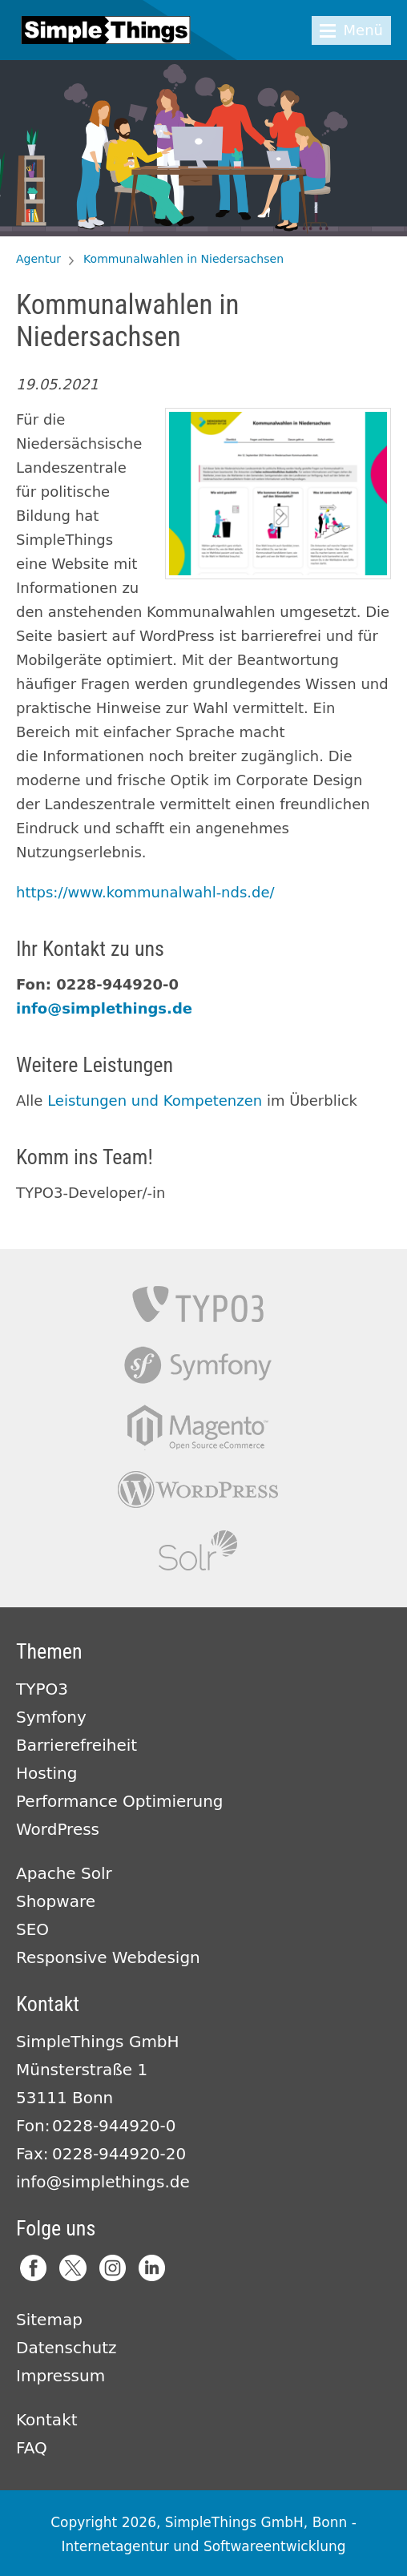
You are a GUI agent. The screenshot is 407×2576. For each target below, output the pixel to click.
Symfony (198, 1366)
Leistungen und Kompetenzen (154, 1100)
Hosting (46, 1773)
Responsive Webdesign (108, 1957)
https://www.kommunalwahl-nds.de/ (145, 892)
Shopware (55, 1901)
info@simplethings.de (104, 1008)
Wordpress (198, 1489)
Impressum (60, 2375)
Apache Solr (198, 1551)
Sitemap (49, 2319)
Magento (197, 1427)
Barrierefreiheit (76, 1745)
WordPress (57, 1829)
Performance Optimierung (120, 1801)
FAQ (31, 2447)
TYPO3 (198, 1304)
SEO (32, 1929)
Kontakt (47, 2419)
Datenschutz (66, 2347)
